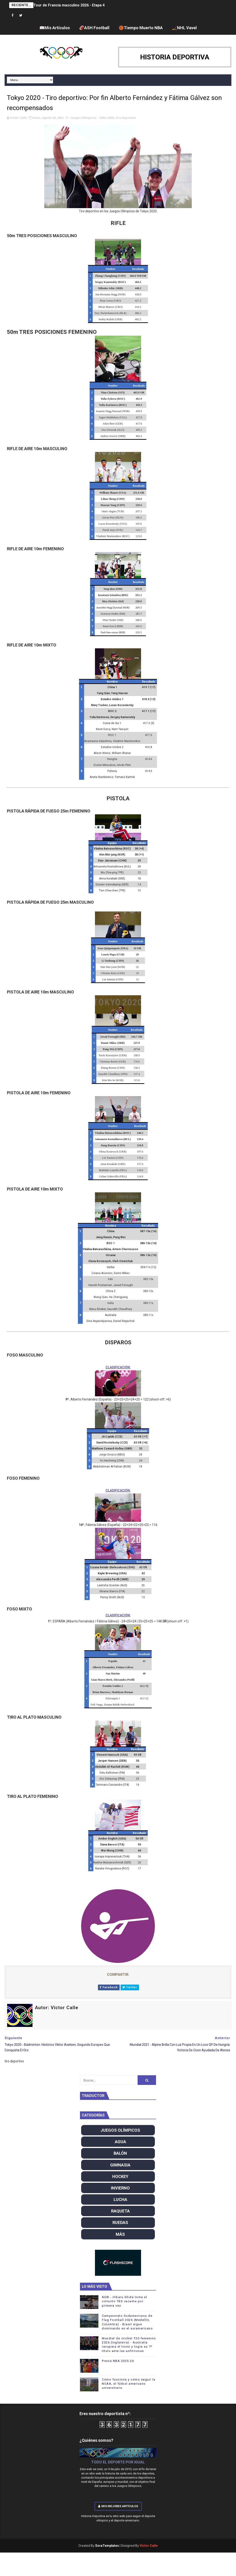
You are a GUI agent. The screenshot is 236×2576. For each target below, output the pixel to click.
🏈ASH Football (94, 27)
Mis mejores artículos (118, 2506)
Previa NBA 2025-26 (118, 2361)
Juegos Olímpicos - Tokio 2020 (92, 117)
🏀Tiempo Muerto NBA (141, 27)
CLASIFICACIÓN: (118, 1367)
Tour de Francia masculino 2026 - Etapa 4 (69, 5)
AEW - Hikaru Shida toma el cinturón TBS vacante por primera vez (124, 2301)
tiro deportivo (126, 117)
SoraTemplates (107, 2545)
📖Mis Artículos (54, 27)
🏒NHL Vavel (184, 27)
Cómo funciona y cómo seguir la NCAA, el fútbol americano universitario (128, 2384)
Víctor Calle (149, 2545)
